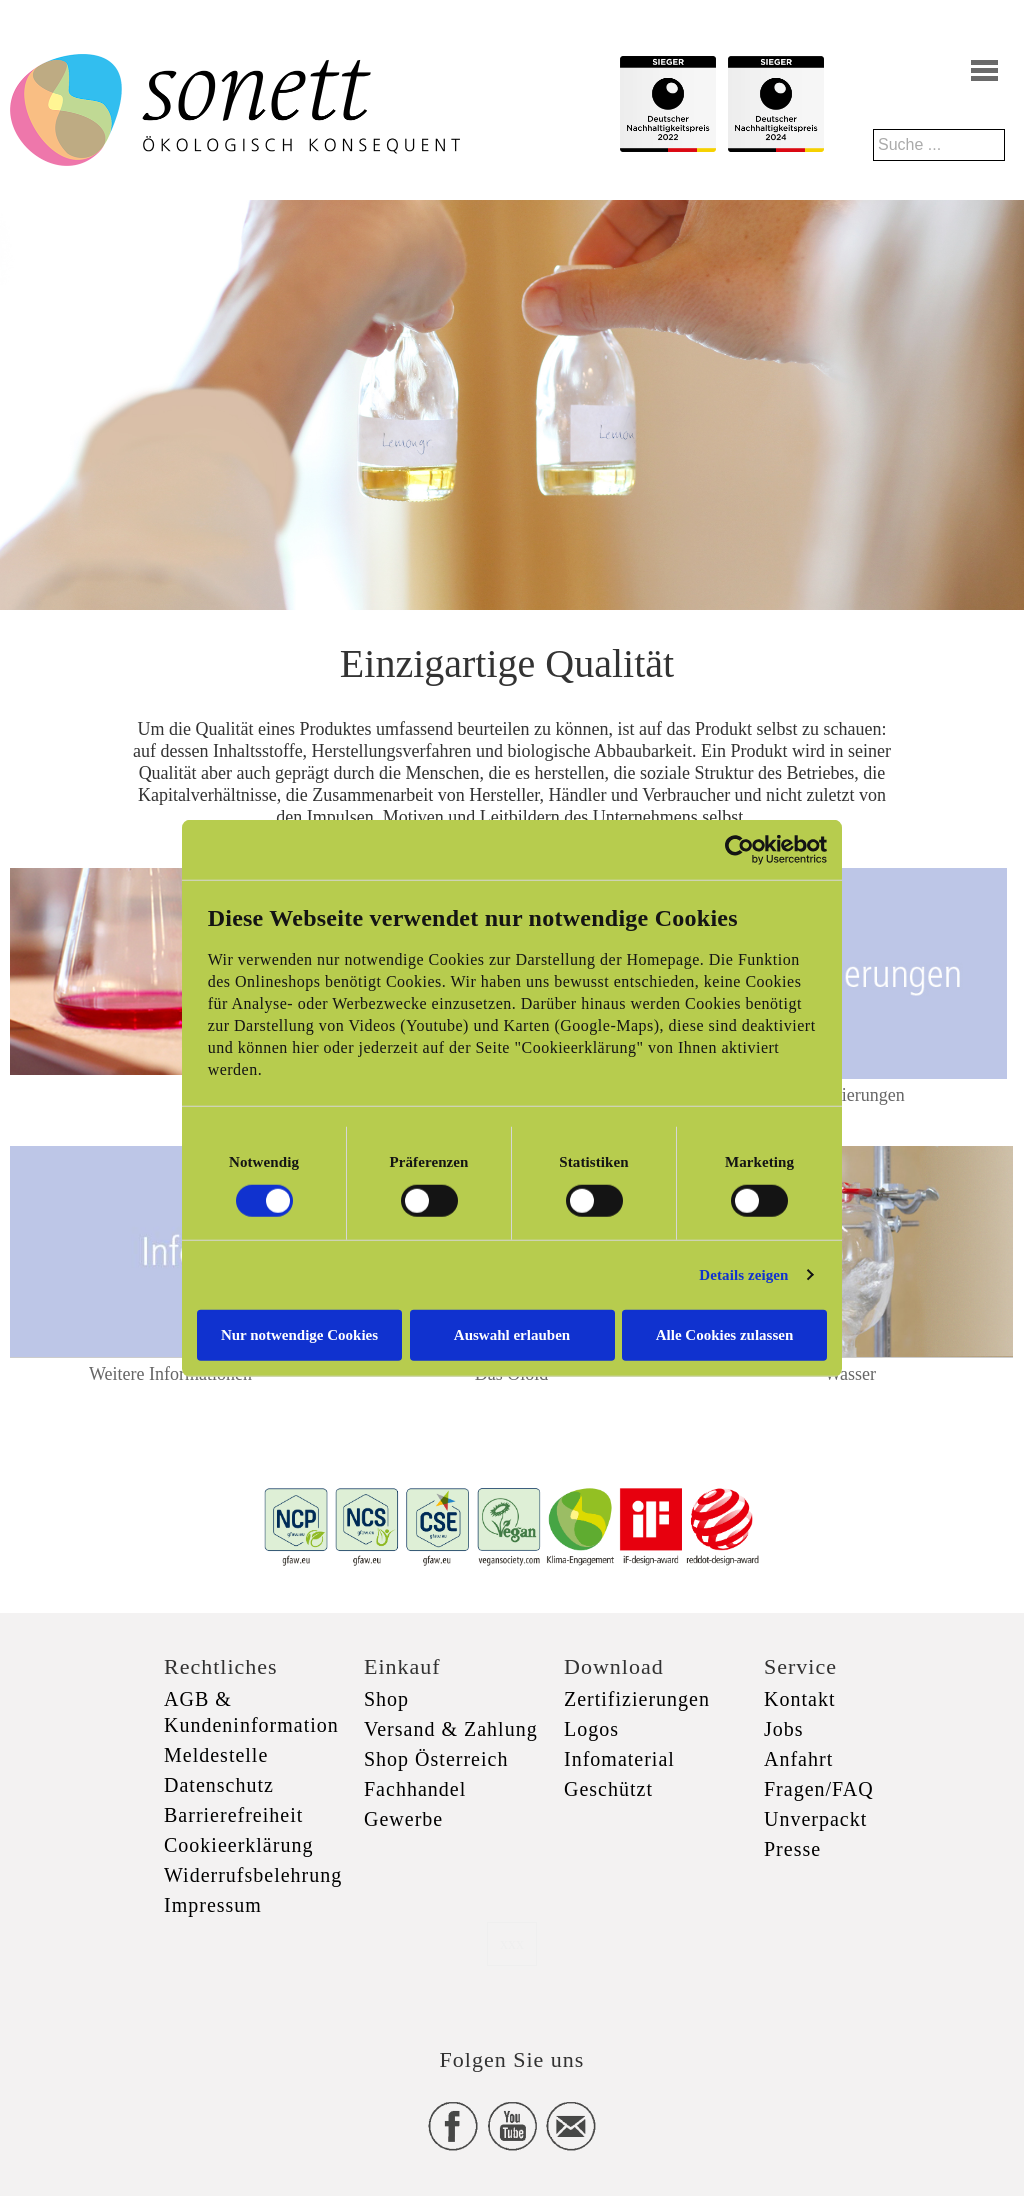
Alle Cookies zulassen (725, 1334)
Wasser (850, 1374)
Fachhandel (415, 1789)
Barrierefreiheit (233, 1815)
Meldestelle (216, 1755)
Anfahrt (798, 1759)
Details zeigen (743, 1275)
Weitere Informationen (170, 1374)
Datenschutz (219, 1785)
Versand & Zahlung (451, 1729)
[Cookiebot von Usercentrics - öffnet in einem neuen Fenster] (739, 850)
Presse (792, 1849)
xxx (512, 1943)
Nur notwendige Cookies (299, 1334)
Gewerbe (403, 1819)
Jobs (784, 1729)
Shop (386, 1699)
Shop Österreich (436, 1759)
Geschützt (608, 1789)
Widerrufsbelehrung (253, 1875)
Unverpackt (815, 1819)
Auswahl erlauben (512, 1334)
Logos (591, 1729)
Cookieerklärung (238, 1845)
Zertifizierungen (846, 1095)
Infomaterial (619, 1759)
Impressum (213, 1905)
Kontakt (799, 1699)
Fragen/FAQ (819, 1789)
